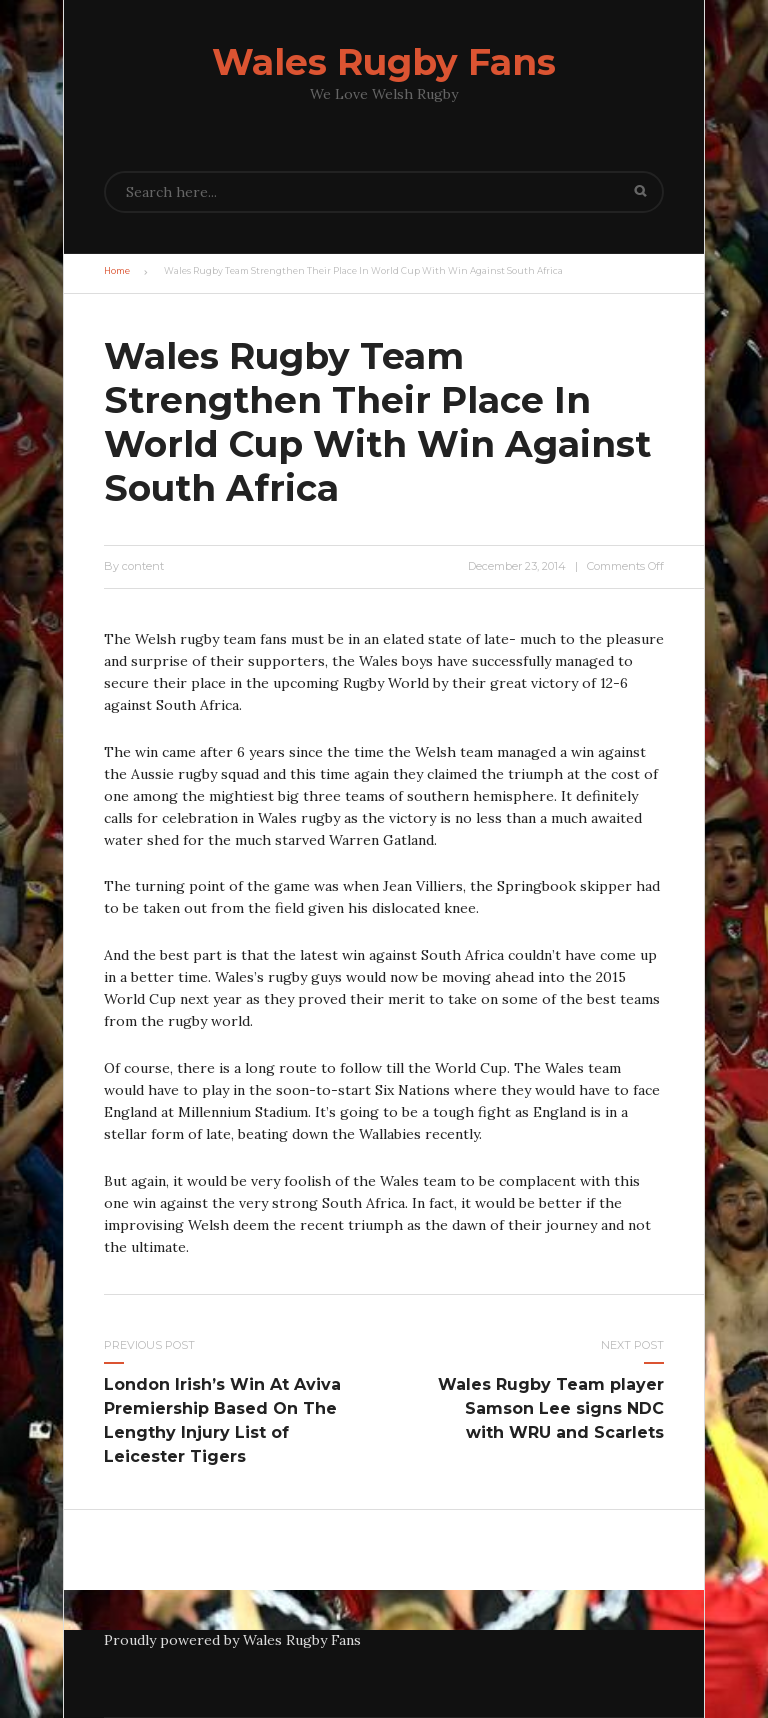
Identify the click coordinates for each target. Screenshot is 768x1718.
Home (117, 271)
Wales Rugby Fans (384, 62)
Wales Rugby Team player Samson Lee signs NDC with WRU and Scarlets (551, 1408)
